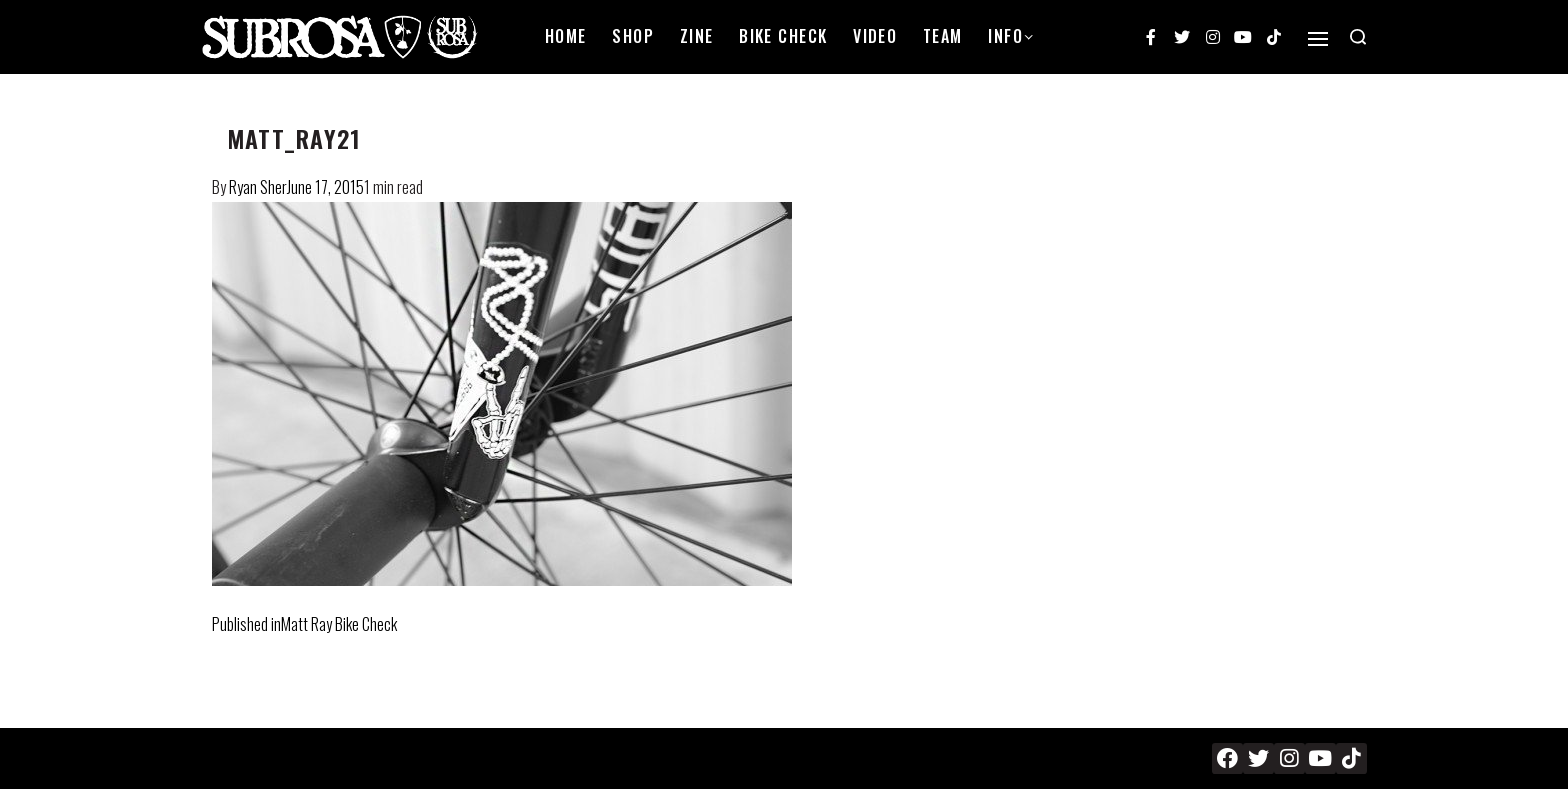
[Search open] (1358, 37)
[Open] (1318, 39)
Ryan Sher (258, 187)
